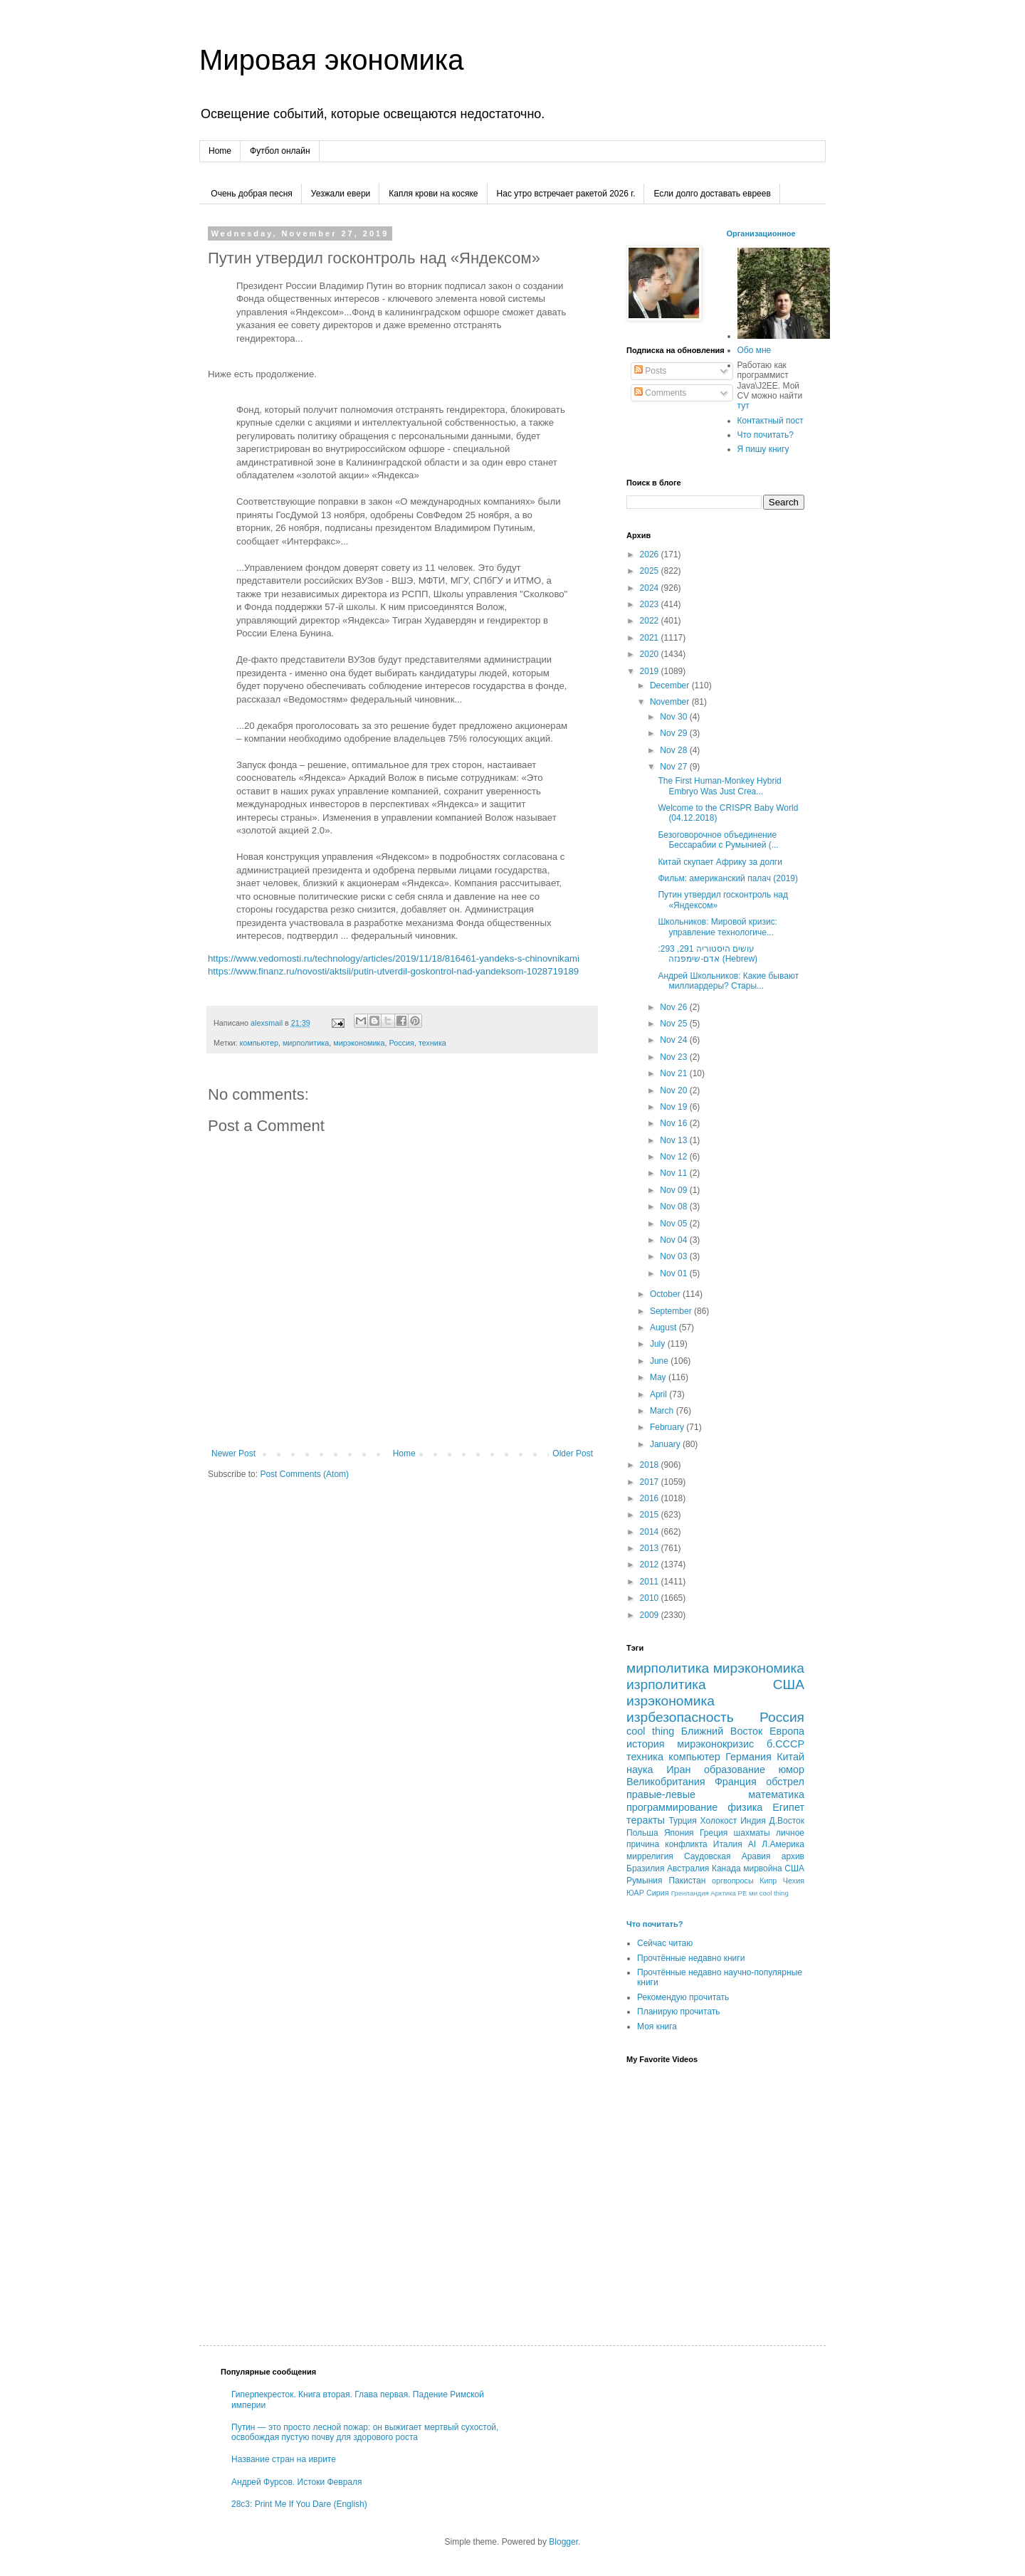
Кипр (768, 1880)
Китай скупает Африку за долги (720, 862)
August (664, 1327)
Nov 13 (674, 1140)
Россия (401, 1043)
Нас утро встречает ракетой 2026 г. (566, 194)
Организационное (761, 233)
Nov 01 (674, 1273)
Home (220, 151)
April (659, 1394)
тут (743, 406)
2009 (650, 1615)
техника (432, 1043)
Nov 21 (674, 1073)
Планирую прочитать (678, 2012)
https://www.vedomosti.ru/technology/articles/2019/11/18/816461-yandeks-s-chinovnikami (393, 958)
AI (752, 1844)
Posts (650, 371)
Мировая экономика (331, 59)
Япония (679, 1833)
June (660, 1361)
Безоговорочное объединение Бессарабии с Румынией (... (718, 840)
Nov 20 (674, 1090)
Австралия (688, 1868)
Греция (713, 1833)
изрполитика (666, 1684)
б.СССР (785, 1744)
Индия (752, 1821)
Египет (788, 1807)
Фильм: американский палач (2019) (728, 878)
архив (793, 1856)
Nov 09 (674, 1190)
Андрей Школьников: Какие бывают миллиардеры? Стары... (728, 981)
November (671, 702)
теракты (645, 1820)
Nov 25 (674, 1024)
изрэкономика (670, 1700)
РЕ (742, 1893)
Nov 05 (674, 1224)
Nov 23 (674, 1057)
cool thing (650, 1731)
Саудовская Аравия (727, 1856)
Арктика (723, 1893)
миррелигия (649, 1856)
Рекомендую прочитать (683, 1997)
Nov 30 (674, 717)
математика (776, 1794)
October (666, 1294)
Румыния (644, 1881)
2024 (650, 588)
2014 (650, 1532)
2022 (650, 621)
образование (734, 1769)
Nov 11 (674, 1173)
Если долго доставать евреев (711, 194)
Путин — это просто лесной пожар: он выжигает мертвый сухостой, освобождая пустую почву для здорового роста (364, 2432)
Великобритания (665, 1781)
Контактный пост (770, 421)
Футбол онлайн (280, 151)
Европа (786, 1731)
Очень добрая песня (252, 194)
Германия (748, 1756)
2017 (650, 1482)
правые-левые (660, 1794)
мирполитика (306, 1043)
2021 (650, 638)
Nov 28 (674, 750)
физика (744, 1807)
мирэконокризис (715, 1744)
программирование (672, 1807)
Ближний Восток (722, 1731)
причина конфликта (667, 1844)
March (663, 1411)
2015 (650, 1515)
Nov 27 (674, 767)
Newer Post (233, 1453)
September (672, 1311)
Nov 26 (674, 1007)
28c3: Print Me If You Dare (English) (299, 2504)
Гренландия (690, 1893)
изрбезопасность (680, 1717)
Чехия (793, 1880)
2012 (650, 1565)
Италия (727, 1844)
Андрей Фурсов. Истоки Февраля (296, 2482)
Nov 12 (674, 1157)
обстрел (785, 1781)
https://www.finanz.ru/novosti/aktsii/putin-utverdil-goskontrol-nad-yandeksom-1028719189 (393, 971)
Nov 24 (674, 1040)
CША (794, 1868)
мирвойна (762, 1868)
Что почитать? (765, 435)
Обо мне (754, 350)
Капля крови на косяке (433, 194)
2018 (650, 1465)
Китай (790, 1756)
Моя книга (657, 2026)
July (659, 1344)
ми (753, 1893)
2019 (650, 671)
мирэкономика (358, 1043)
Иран (678, 1769)
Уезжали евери (340, 194)
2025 (650, 571)
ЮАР (635, 1892)
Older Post (572, 1453)
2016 (650, 1498)
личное (790, 1833)
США (788, 1684)
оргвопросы (733, 1880)
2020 (650, 654)
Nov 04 (674, 1240)
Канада (726, 1868)
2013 (650, 1548)
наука (639, 1769)
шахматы (752, 1833)
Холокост (718, 1821)
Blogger (563, 2542)
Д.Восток (786, 1821)
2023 (650, 604)
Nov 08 (674, 1206)
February (668, 1427)
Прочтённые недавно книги (691, 1958)
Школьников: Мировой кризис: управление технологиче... (717, 927)
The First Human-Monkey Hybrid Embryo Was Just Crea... (719, 786)
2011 (650, 1582)
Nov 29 (674, 733)
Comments (660, 393)
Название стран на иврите (283, 2459)
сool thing (774, 1893)
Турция (682, 1821)
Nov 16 (674, 1123)
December (671, 685)
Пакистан (686, 1881)
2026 (650, 554)
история (645, 1744)
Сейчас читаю (665, 1943)
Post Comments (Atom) (304, 1474)
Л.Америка (783, 1844)
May (659, 1377)
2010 (650, 1598)
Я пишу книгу (763, 449)
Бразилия (645, 1868)
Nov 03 (674, 1256)
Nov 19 (674, 1107)
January (666, 1444)
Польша (642, 1833)
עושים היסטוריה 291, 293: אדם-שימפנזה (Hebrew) (707, 954)
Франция (736, 1781)
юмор (791, 1769)
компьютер (258, 1043)
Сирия (657, 1892)
